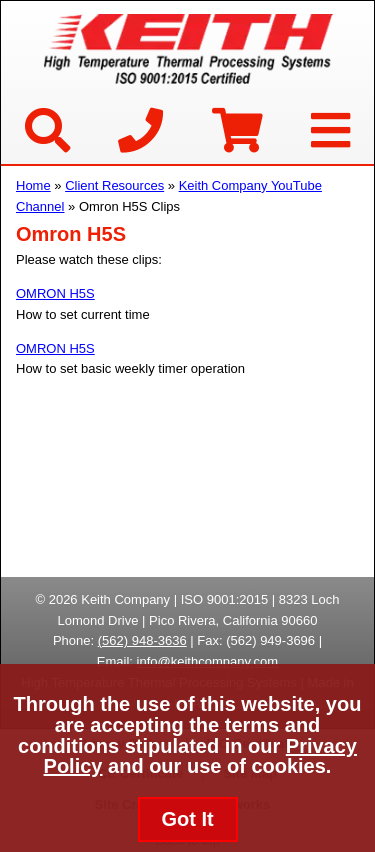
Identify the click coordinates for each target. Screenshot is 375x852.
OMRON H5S (55, 293)
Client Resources (114, 185)
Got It (187, 819)
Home (33, 185)
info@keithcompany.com (208, 661)
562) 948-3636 (144, 640)
